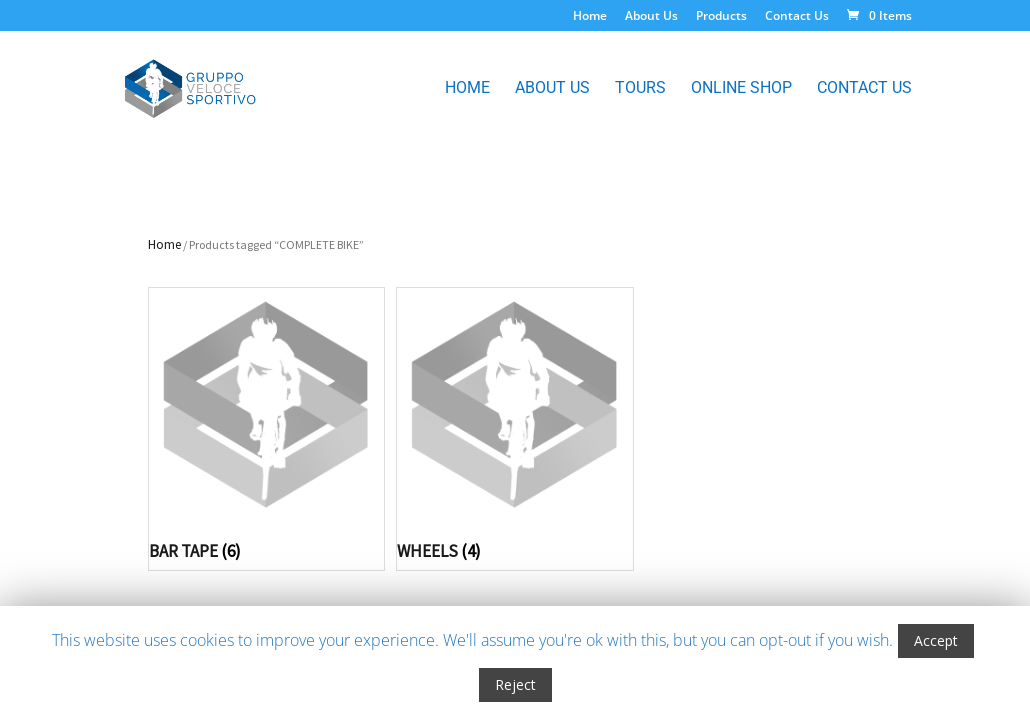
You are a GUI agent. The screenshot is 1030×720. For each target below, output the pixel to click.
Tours (640, 89)
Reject (515, 684)
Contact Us (797, 17)
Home (590, 17)
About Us (651, 17)
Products (721, 17)
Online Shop (741, 89)
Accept (936, 640)
